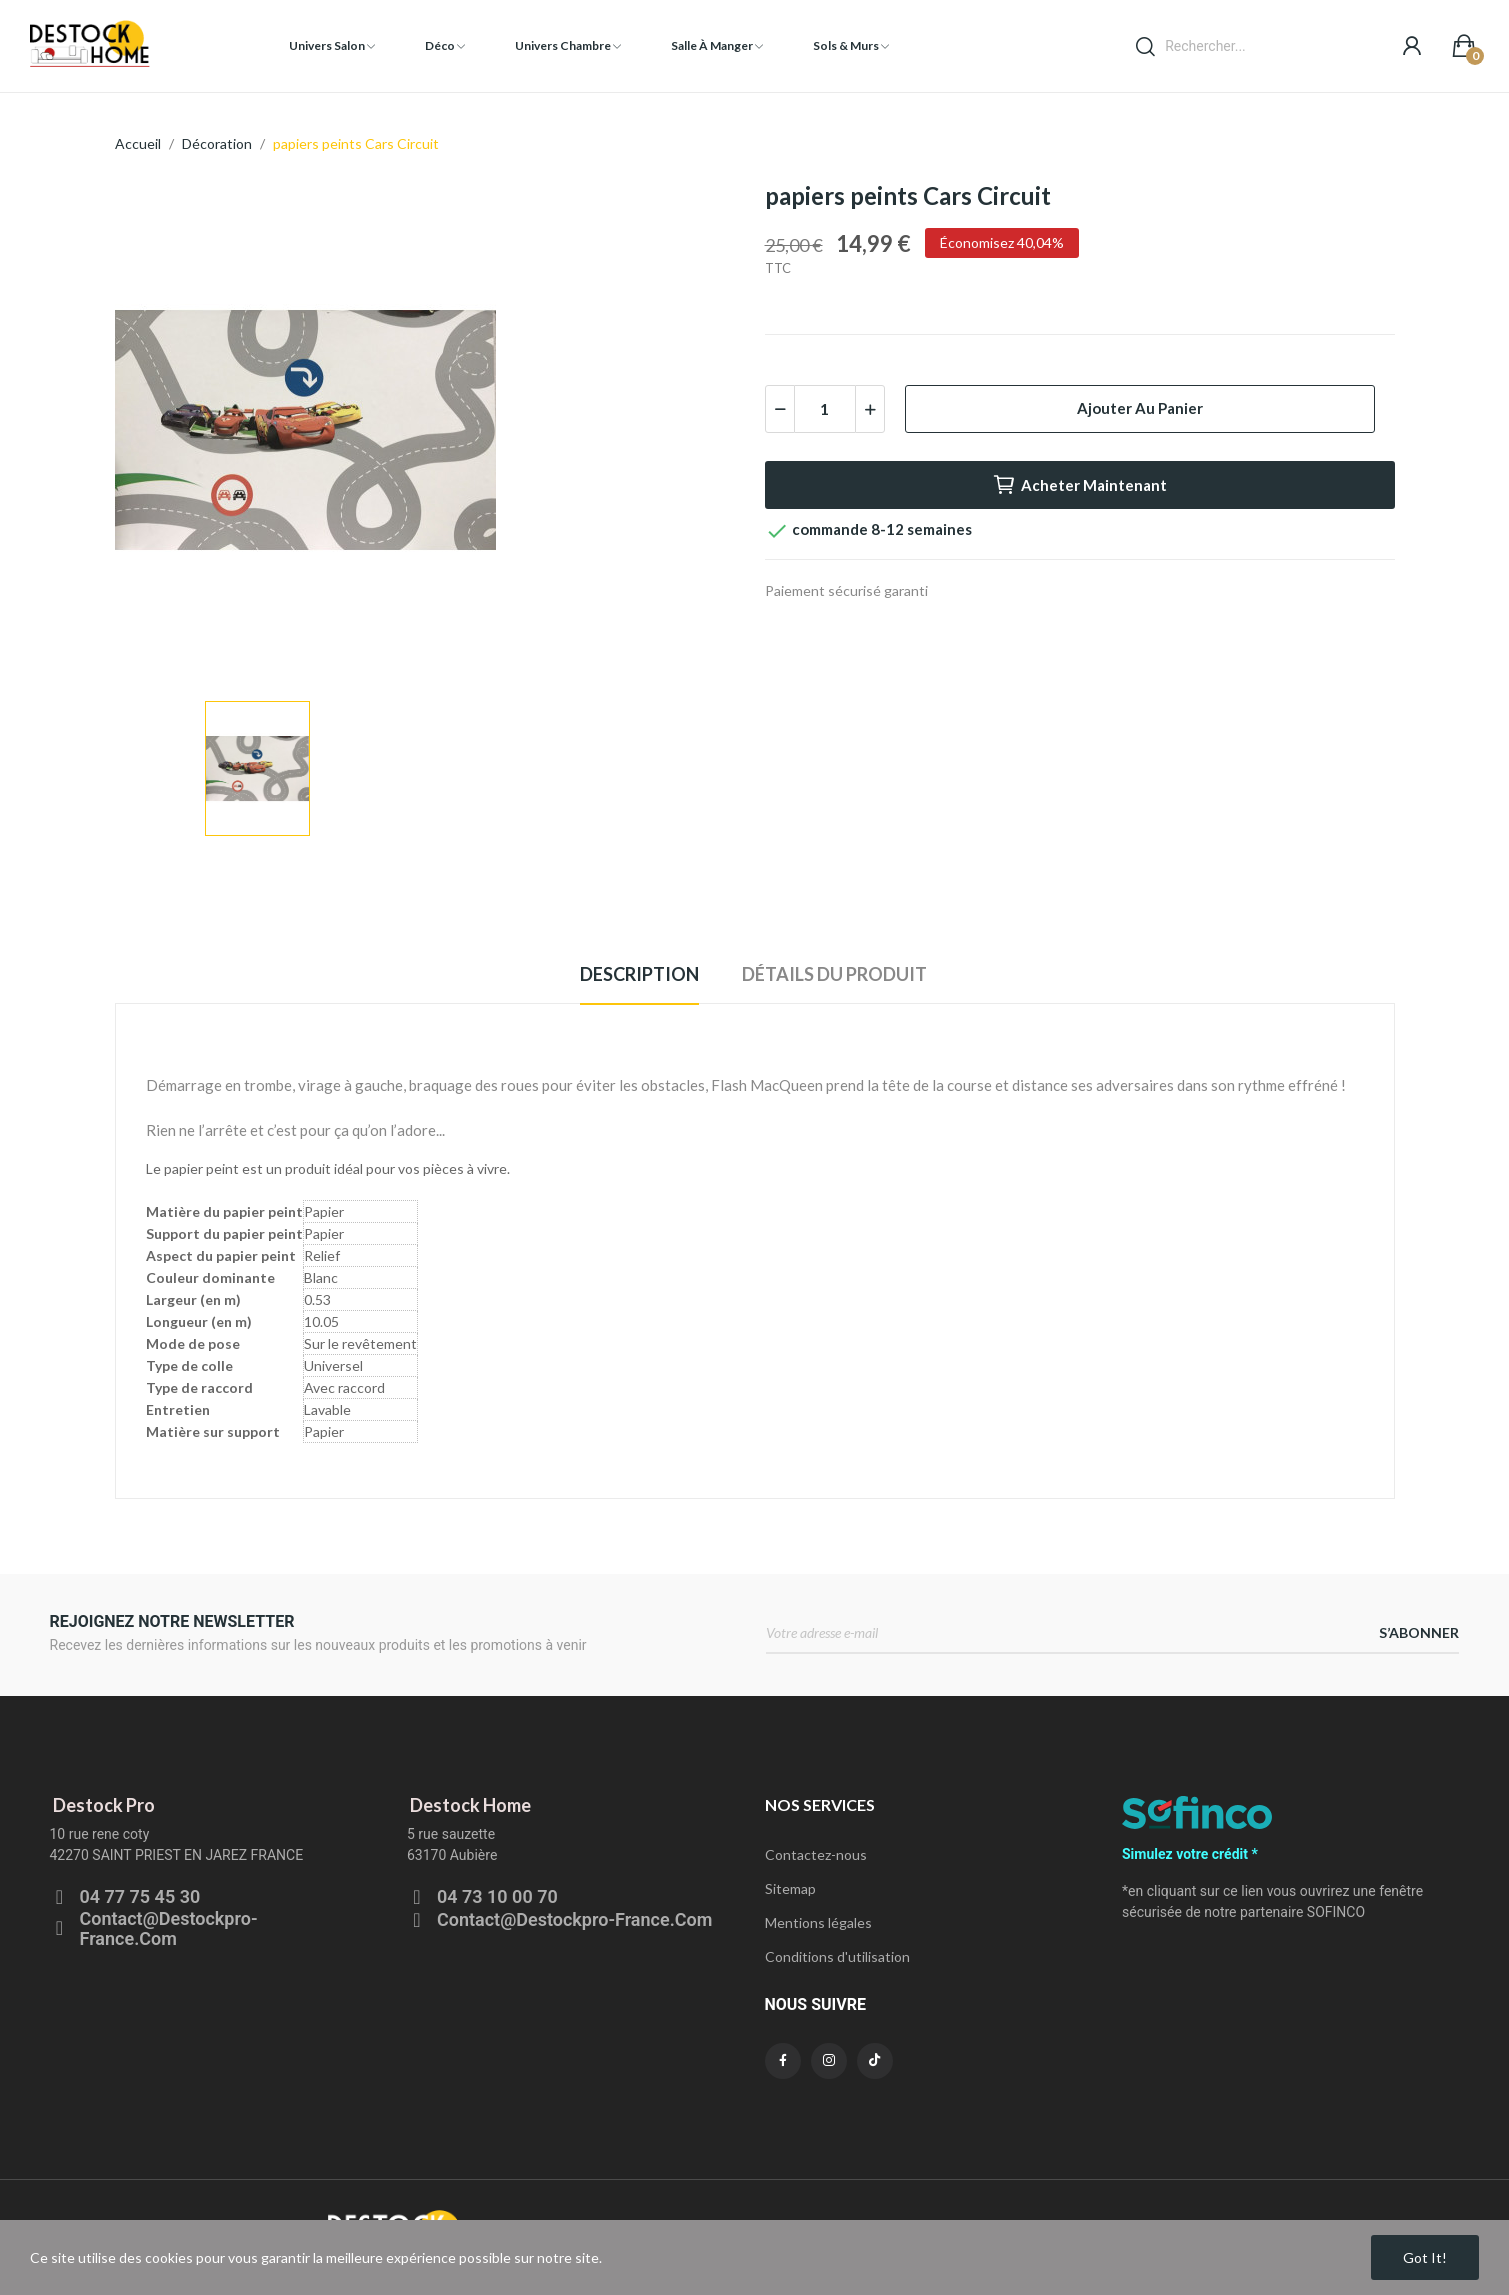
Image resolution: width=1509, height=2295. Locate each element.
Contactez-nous (816, 1854)
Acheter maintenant (1079, 485)
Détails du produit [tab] (834, 974)
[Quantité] (825, 409)
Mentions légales (818, 1922)
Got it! (1425, 2257)
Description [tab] (639, 974)
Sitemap (790, 1888)
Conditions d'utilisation (837, 1956)
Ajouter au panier (1140, 408)
